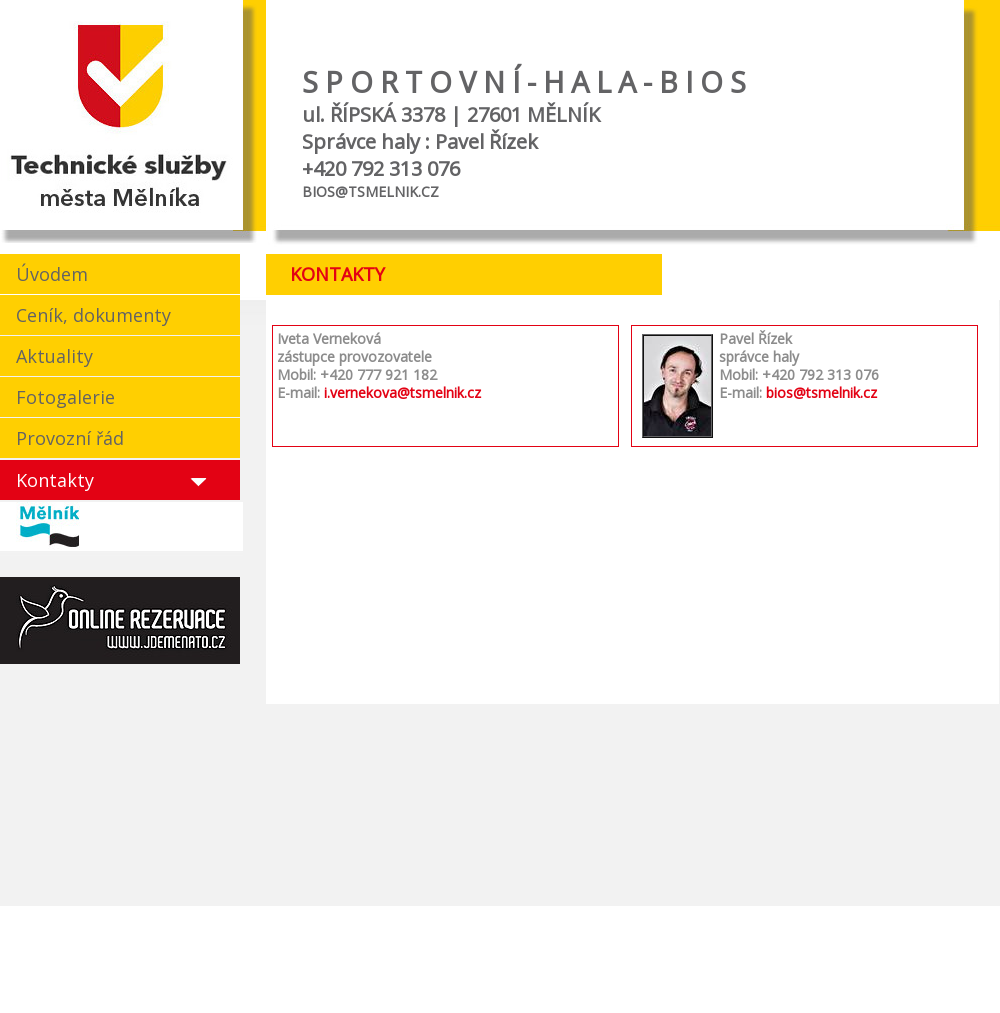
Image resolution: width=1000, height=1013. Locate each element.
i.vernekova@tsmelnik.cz (402, 392)
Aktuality (54, 356)
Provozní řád (70, 438)
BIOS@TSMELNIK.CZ (370, 191)
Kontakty (55, 480)
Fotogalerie (65, 397)
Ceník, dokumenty (93, 315)
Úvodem (52, 274)
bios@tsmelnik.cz (821, 392)
